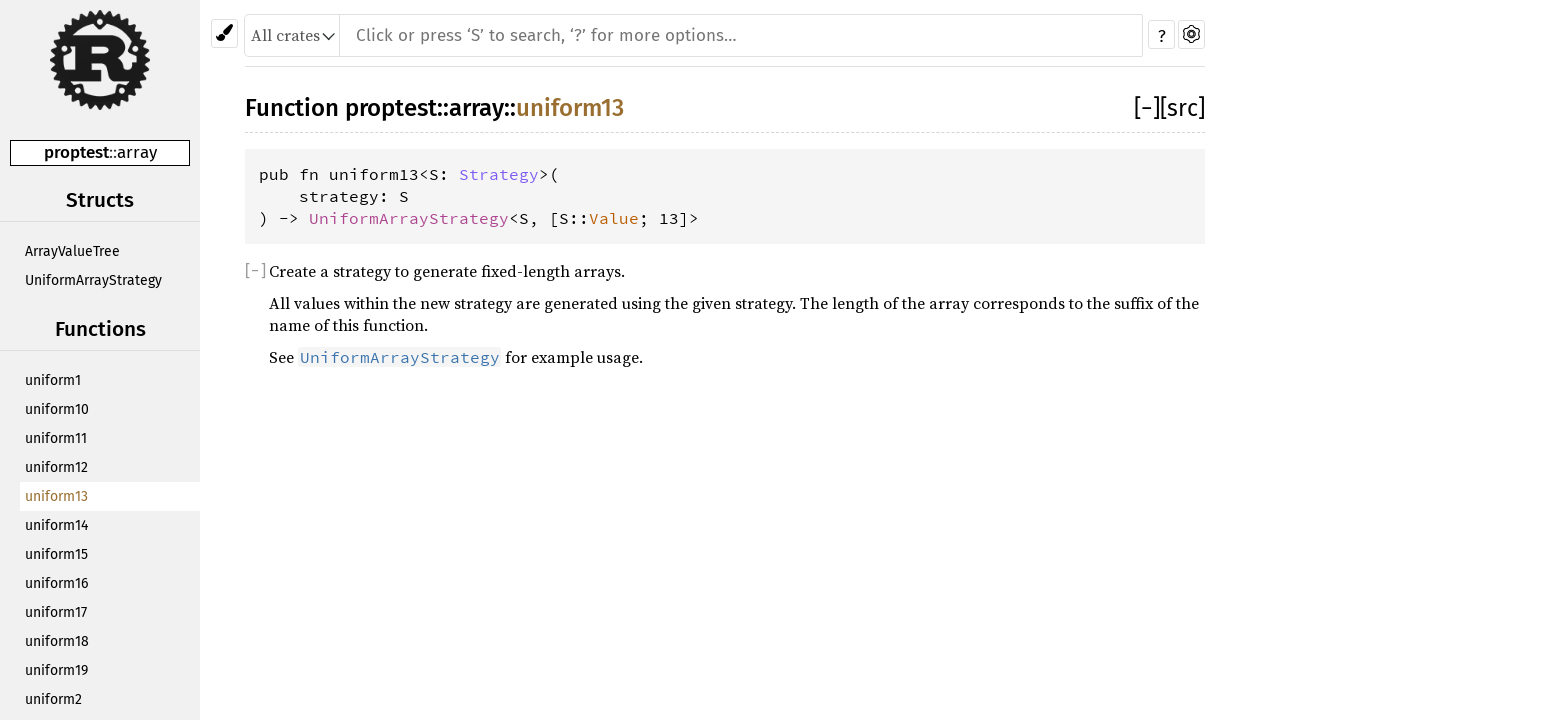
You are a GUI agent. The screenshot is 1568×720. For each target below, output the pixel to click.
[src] (1182, 108)
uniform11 (56, 438)
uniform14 (56, 525)
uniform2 (53, 699)
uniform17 (56, 612)
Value (614, 218)
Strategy (499, 174)
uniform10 (57, 409)
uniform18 (57, 641)
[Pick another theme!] (224, 33)
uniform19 (56, 670)
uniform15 (56, 554)
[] (1147, 108)
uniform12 (56, 467)
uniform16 (56, 583)
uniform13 (56, 496)
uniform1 (53, 380)
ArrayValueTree (72, 251)
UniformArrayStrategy (93, 280)
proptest (76, 152)
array (137, 152)
